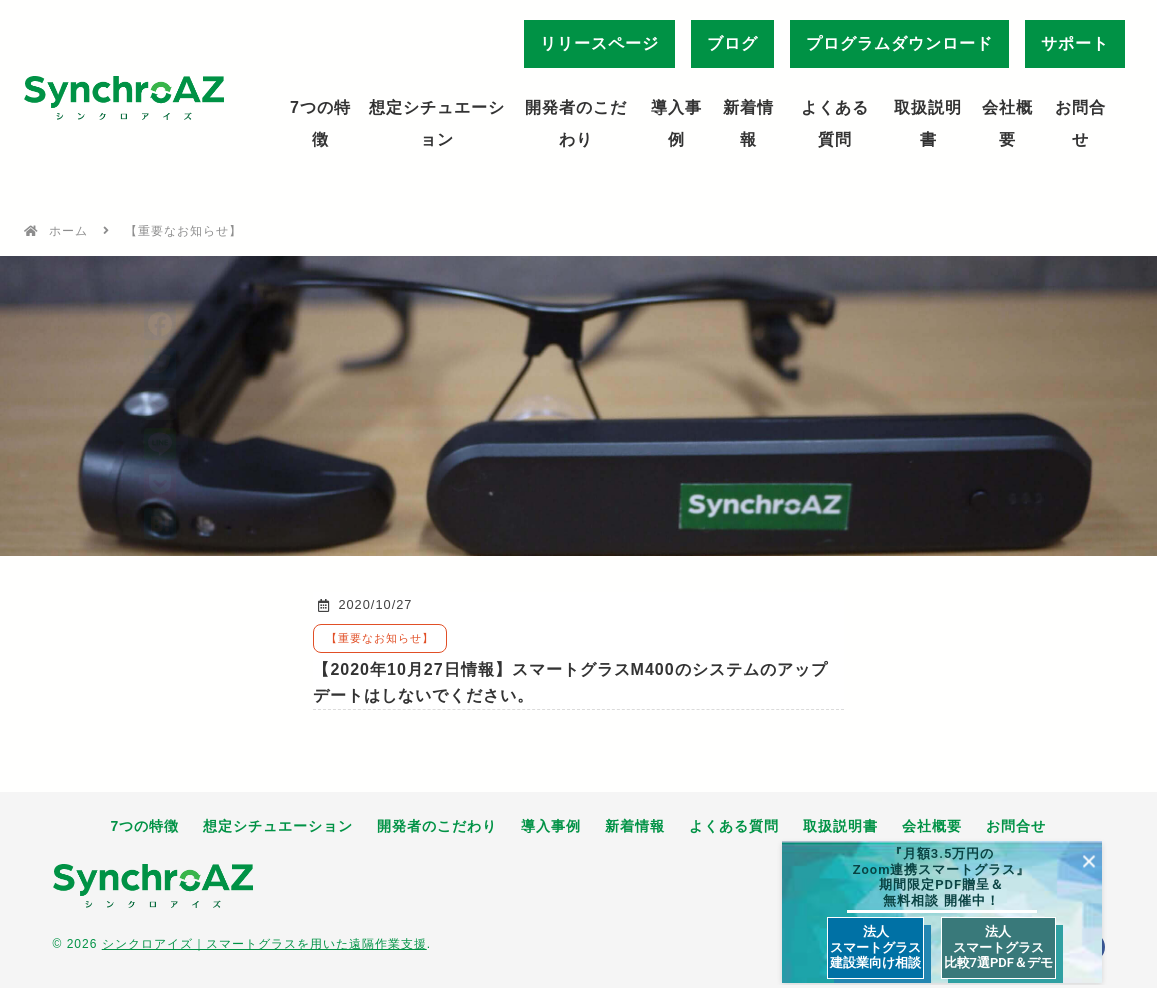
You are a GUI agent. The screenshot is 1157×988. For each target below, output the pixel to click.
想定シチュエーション (437, 123)
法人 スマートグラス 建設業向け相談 (875, 947)
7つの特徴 (320, 123)
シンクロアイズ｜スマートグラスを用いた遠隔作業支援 (264, 944)
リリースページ (599, 43)
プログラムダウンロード (899, 43)
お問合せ (1080, 123)
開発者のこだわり (576, 123)
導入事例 (676, 123)
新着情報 (748, 123)
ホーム (68, 231)
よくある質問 (835, 123)
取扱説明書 (928, 123)
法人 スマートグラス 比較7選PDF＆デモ (998, 947)
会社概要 (1007, 123)
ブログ (732, 43)
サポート (1075, 43)
